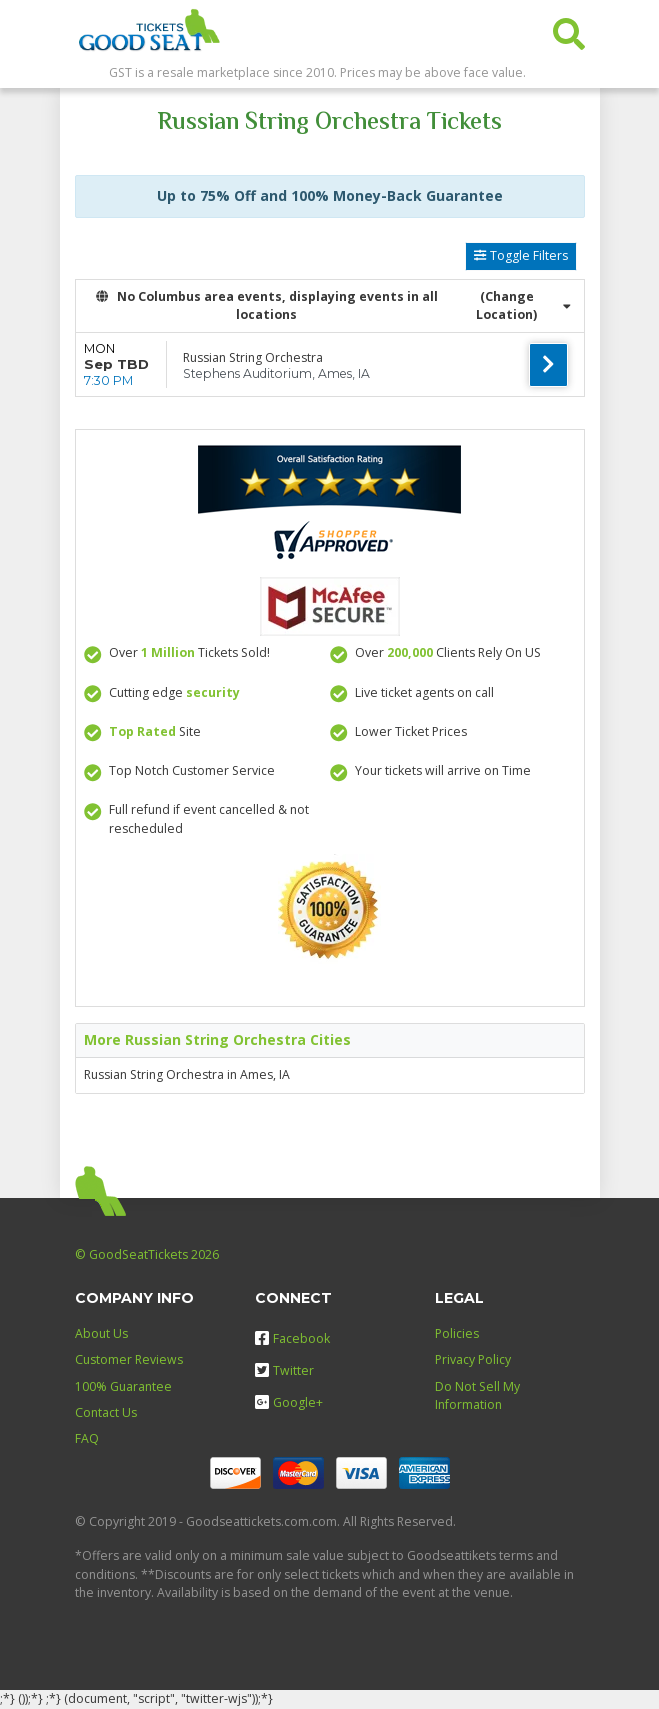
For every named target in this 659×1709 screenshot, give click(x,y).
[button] (569, 29)
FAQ (87, 1438)
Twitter (284, 1370)
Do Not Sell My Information (477, 1395)
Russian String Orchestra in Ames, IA (187, 1074)
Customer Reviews (129, 1359)
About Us (101, 1333)
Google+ (289, 1402)
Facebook (292, 1338)
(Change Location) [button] (523, 305)
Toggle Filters (520, 255)
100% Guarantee (123, 1386)
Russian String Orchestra (253, 357)
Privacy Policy (473, 1359)
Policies (457, 1333)
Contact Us (106, 1412)
